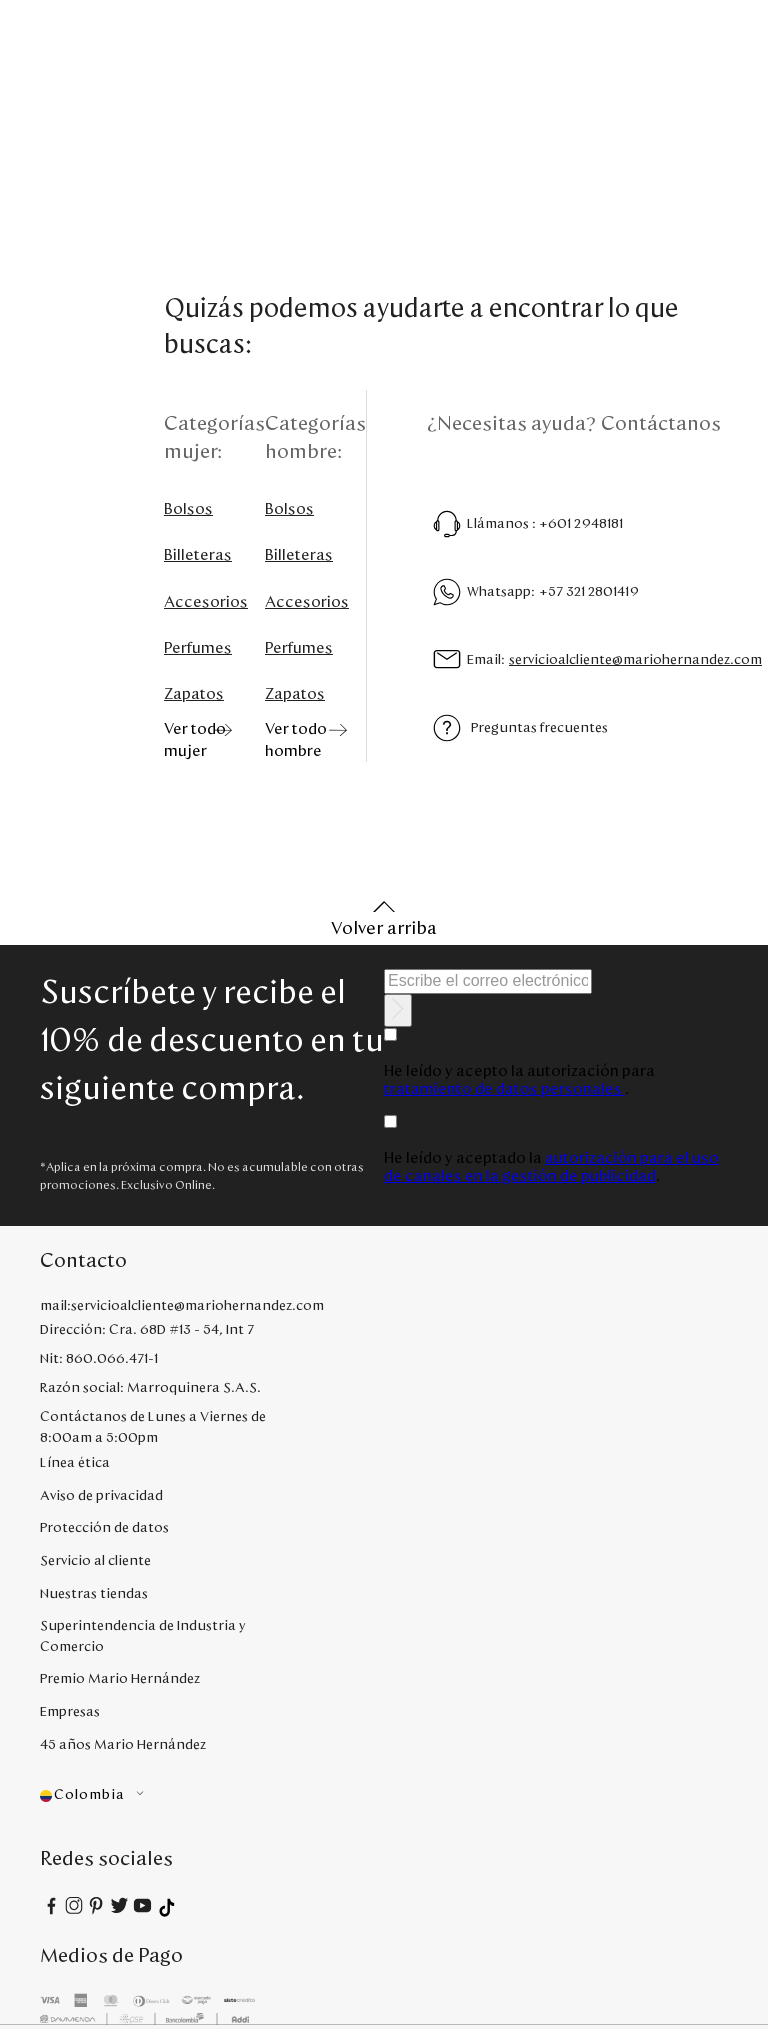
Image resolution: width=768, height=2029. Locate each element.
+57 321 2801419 (589, 592)
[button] (153, 1795)
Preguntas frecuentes (539, 728)
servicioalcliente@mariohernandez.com (635, 660)
